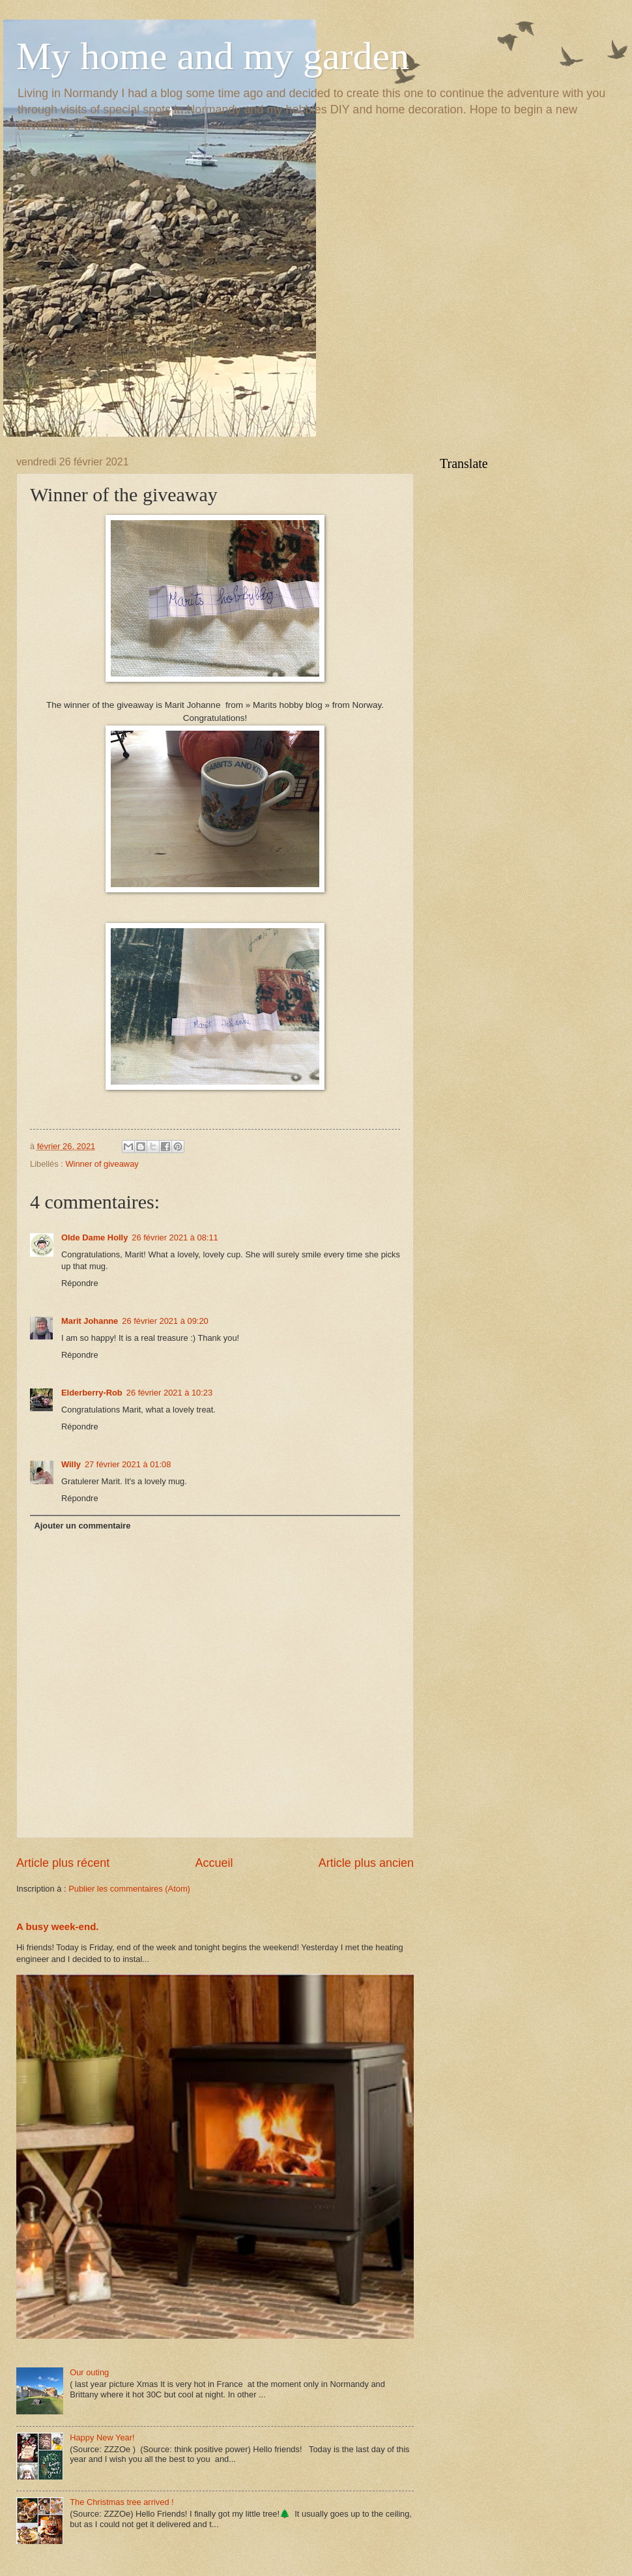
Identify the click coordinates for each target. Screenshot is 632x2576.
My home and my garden (212, 56)
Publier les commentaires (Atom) (129, 1889)
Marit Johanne (89, 1321)
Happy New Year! (102, 2437)
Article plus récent (62, 1862)
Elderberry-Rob (91, 1393)
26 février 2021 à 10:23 (169, 1393)
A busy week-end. (57, 1926)
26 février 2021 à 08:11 (175, 1237)
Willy (71, 1464)
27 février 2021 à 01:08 (128, 1464)
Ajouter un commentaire (82, 1525)
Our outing (89, 2372)
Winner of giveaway (101, 1164)
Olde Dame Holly (94, 1237)
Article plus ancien (366, 1862)
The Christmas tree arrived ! (122, 2502)
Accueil (214, 1862)
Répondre (79, 1283)
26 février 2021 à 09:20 (165, 1321)
